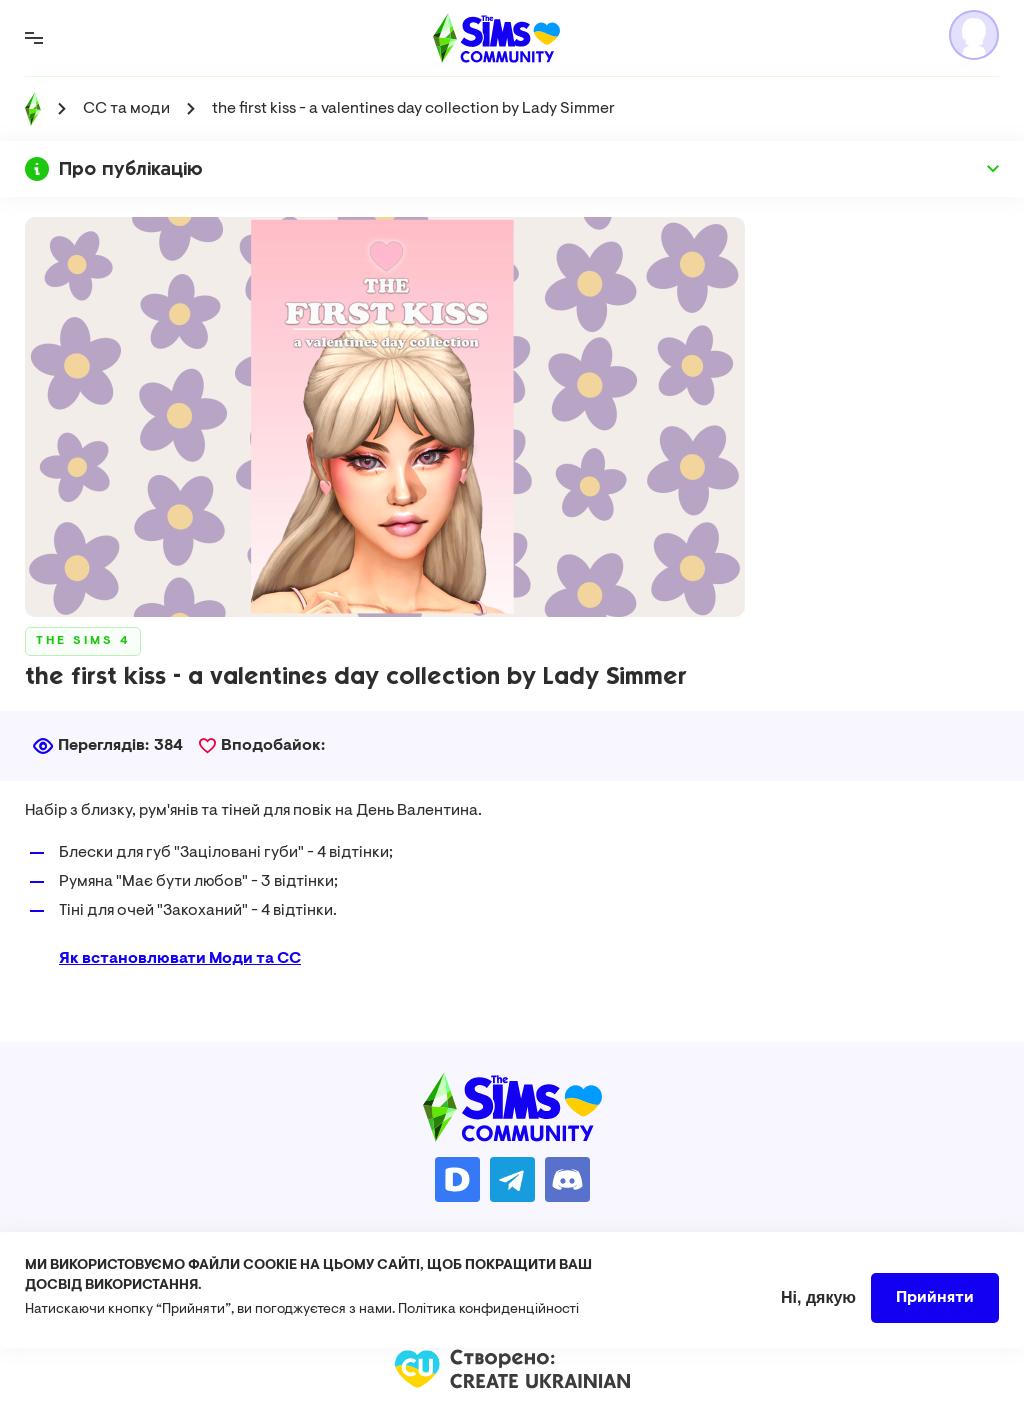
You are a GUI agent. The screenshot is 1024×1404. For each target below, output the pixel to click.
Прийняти (935, 1310)
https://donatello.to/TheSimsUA (457, 1179)
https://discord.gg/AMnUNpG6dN (567, 1179)
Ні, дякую (818, 1309)
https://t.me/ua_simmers (512, 1179)
